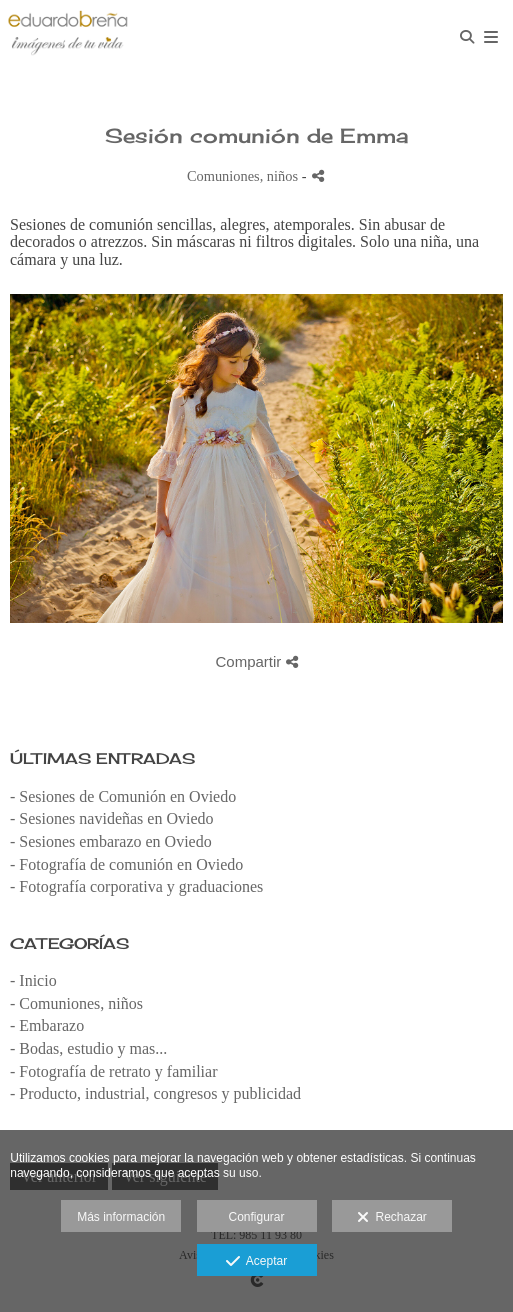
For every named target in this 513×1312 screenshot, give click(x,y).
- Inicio (33, 980)
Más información (121, 1217)
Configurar (256, 1217)
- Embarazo (47, 1025)
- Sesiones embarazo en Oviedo (111, 841)
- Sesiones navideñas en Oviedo (112, 818)
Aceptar (256, 1262)
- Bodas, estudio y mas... (88, 1048)
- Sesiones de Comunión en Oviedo (123, 796)
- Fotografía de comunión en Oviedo (126, 864)
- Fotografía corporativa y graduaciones (136, 886)
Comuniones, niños (242, 176)
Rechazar (392, 1218)
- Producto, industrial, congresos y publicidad (155, 1093)
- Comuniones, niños (76, 1003)
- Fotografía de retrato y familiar (113, 1071)
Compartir (256, 661)
